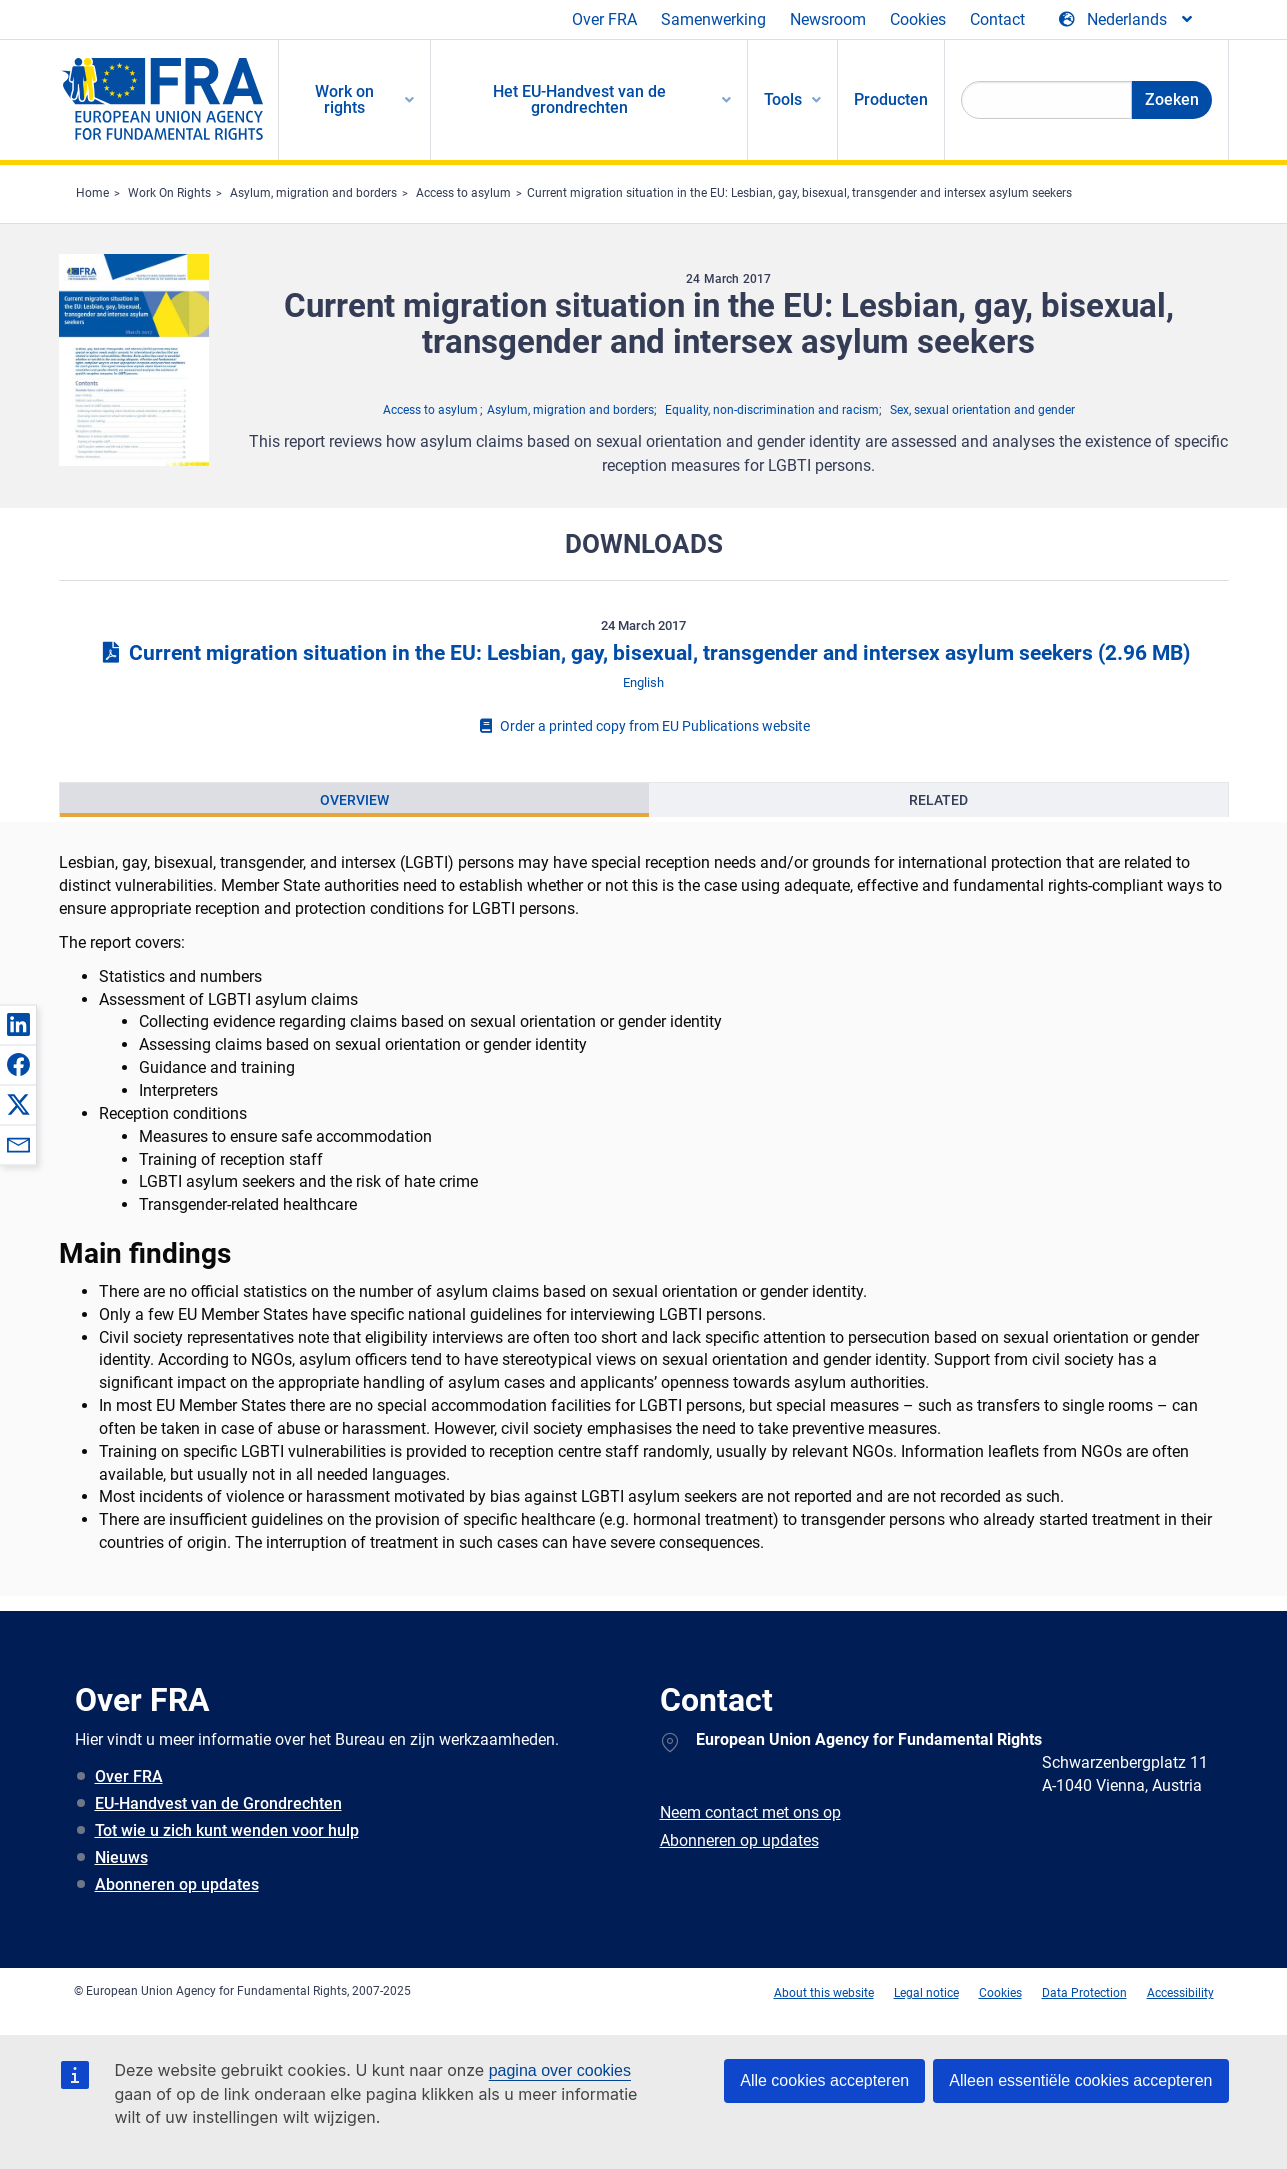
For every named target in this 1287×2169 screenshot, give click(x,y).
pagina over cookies (560, 2070)
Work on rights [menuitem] (344, 99)
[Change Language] (1127, 20)
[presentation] (354, 800)
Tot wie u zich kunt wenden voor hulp (227, 1830)
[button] (18, 1024)
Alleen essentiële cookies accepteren (1080, 2080)
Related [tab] (938, 800)
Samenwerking (713, 19)
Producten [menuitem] (891, 99)
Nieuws (121, 1857)
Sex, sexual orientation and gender (982, 410)
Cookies (918, 19)
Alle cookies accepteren (824, 2080)
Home (92, 193)
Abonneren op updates (177, 1884)
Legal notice (926, 1993)
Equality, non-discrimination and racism (772, 410)
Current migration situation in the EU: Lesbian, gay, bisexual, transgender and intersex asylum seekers (799, 193)
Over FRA (604, 19)
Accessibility (1180, 1993)
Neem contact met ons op (750, 1812)
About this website (824, 1993)
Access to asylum (463, 193)
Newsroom (828, 19)
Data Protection (1084, 1993)
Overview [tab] (354, 800)
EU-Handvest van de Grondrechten (218, 1803)
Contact (997, 19)
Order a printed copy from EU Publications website (644, 726)
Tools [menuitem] (783, 99)
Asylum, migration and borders (313, 193)
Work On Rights (169, 193)
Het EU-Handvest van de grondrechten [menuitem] (579, 99)
